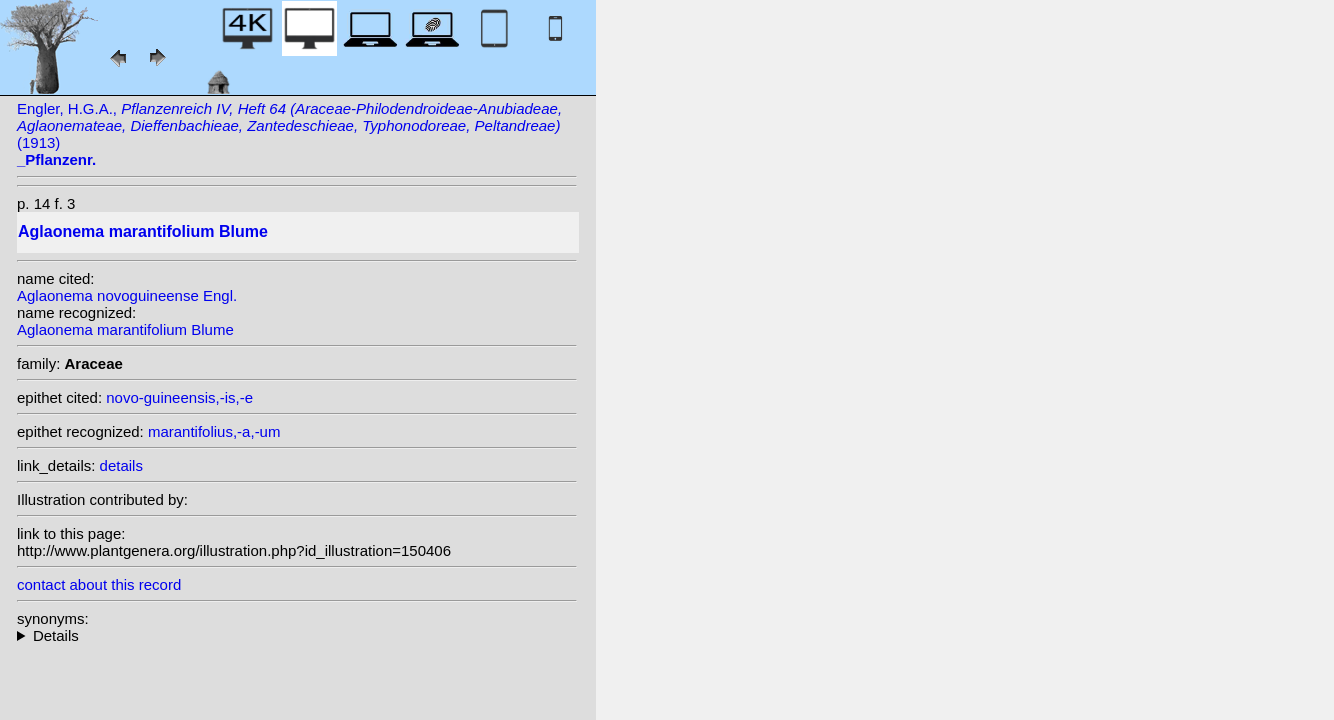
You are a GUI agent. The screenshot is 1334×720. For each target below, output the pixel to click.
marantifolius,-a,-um (214, 431)
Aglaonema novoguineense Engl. (127, 295)
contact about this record (99, 584)
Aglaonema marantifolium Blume (125, 329)
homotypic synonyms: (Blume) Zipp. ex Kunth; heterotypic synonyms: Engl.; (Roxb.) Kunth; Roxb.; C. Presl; (297, 635)
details (121, 465)
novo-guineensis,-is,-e (179, 397)
